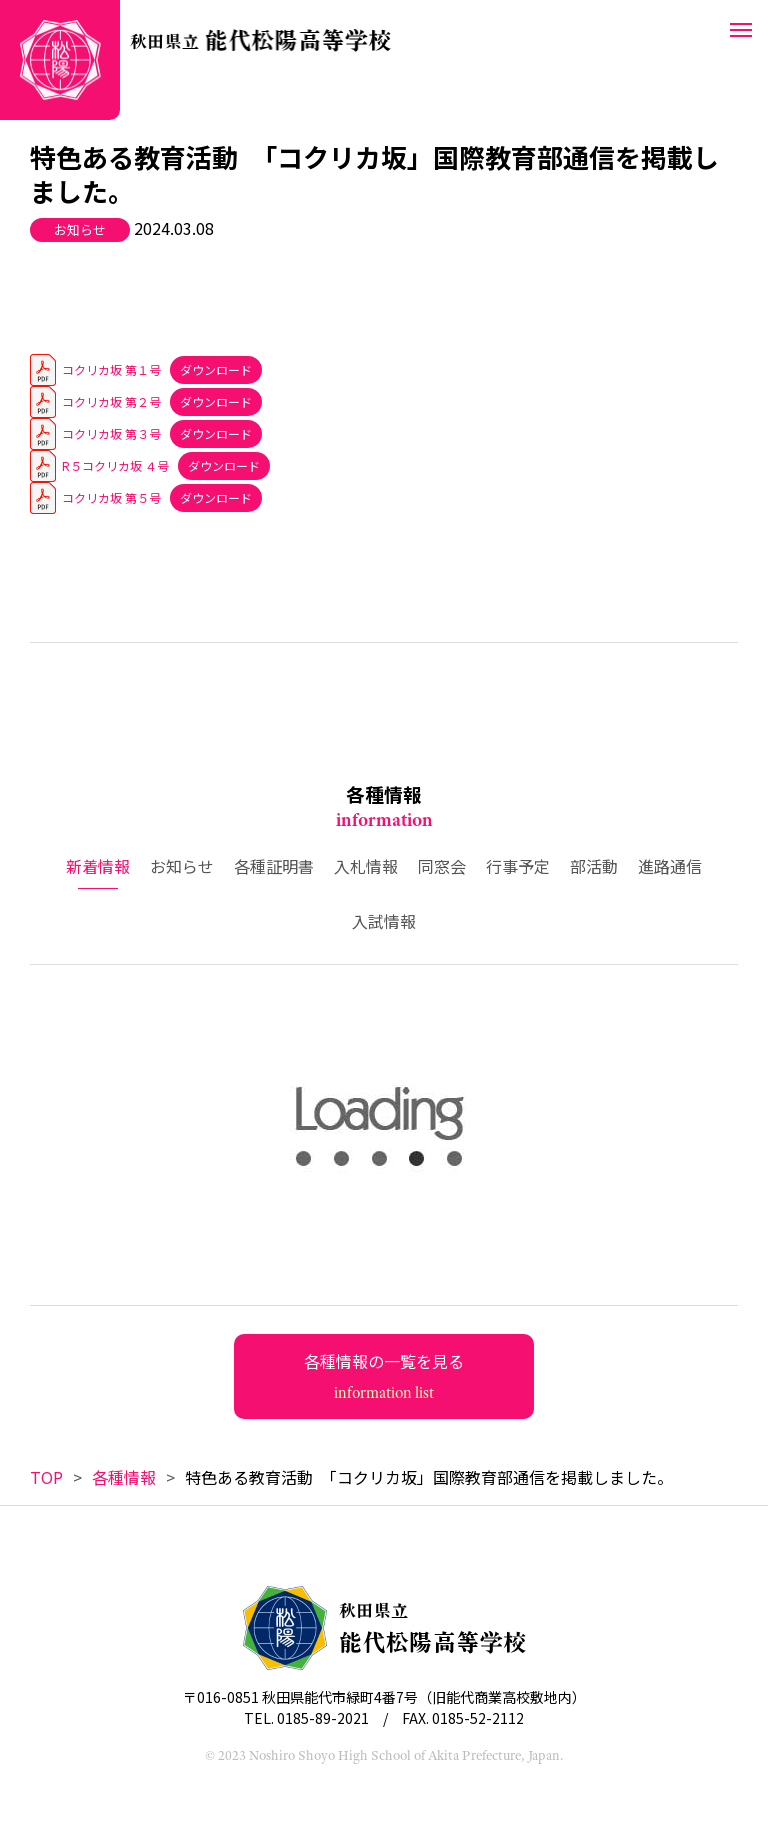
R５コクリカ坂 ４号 (115, 465)
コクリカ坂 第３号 (111, 433)
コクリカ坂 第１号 (111, 369)
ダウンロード (216, 369)
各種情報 (124, 1477)
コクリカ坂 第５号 (111, 497)
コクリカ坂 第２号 (111, 401)
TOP (46, 1477)
